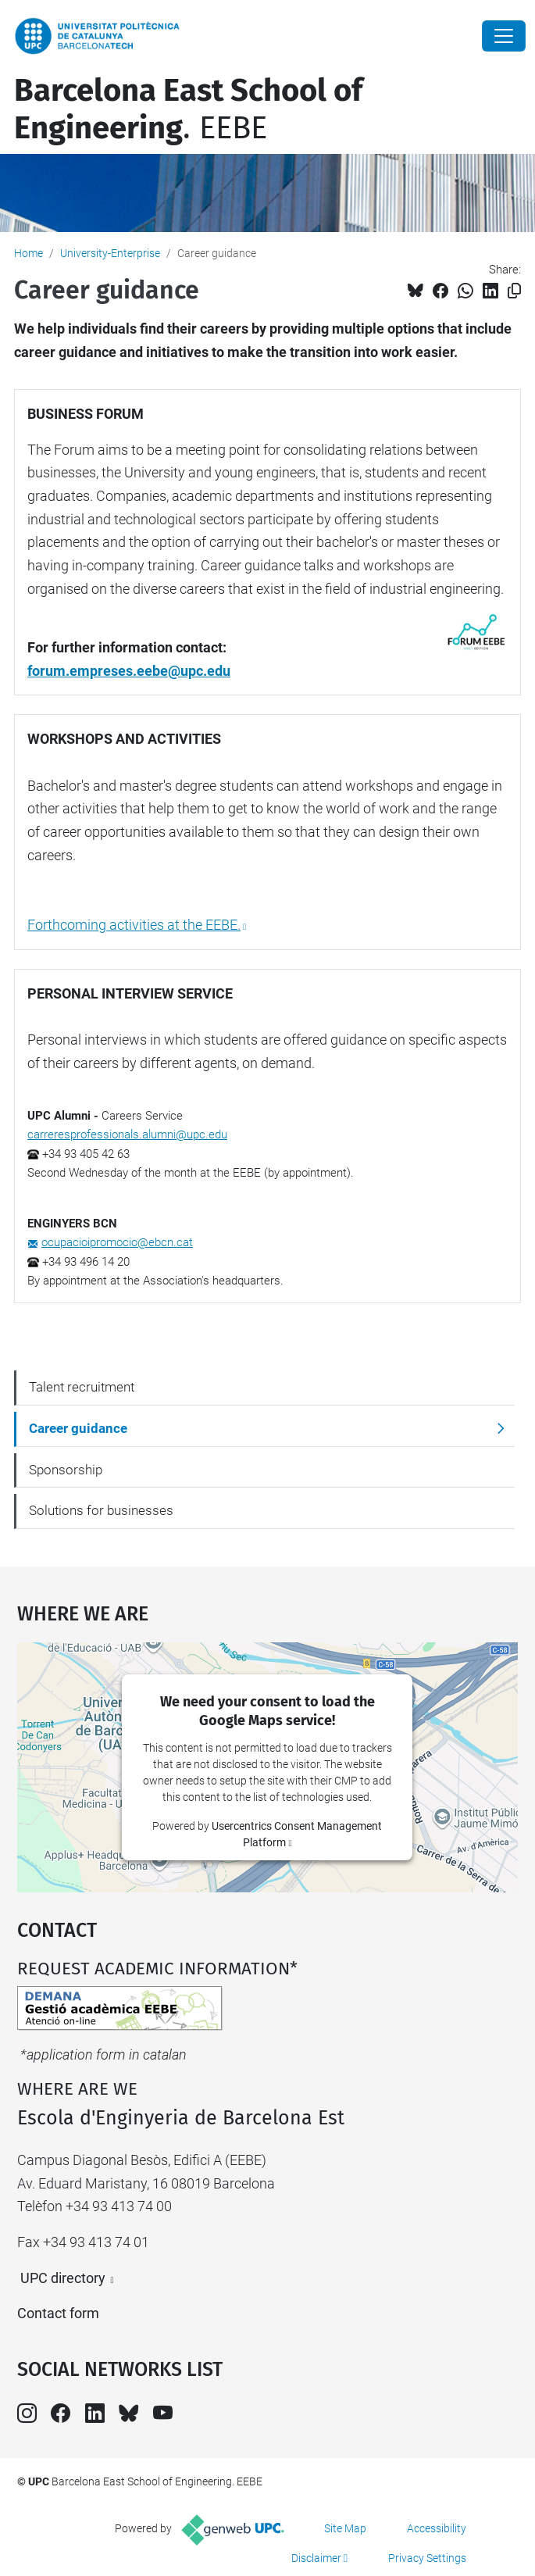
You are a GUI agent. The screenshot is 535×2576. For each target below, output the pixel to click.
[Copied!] (514, 291)
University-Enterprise (110, 253)
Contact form (58, 2313)
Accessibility (436, 2528)
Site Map (345, 2528)
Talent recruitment (81, 1387)
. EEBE (188, 109)
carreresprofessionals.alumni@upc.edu (127, 1134)
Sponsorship (65, 1469)
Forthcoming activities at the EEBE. (134, 924)
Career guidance (78, 1428)
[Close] (504, 36)
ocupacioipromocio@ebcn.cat (117, 1242)
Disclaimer (316, 2558)
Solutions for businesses (101, 1510)
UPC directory (63, 2278)
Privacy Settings (427, 2558)
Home (28, 253)
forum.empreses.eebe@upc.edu (128, 671)
